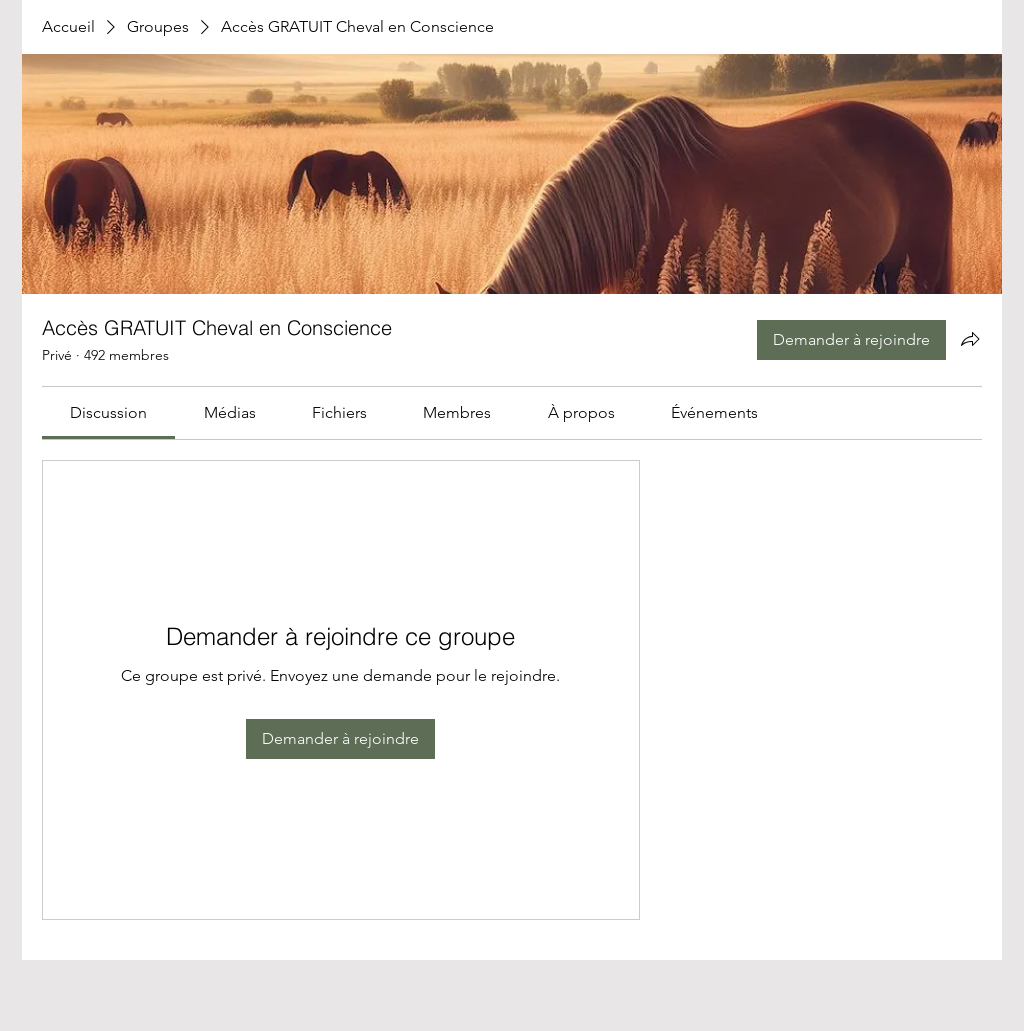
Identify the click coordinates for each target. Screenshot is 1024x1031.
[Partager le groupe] (970, 339)
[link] (108, 412)
